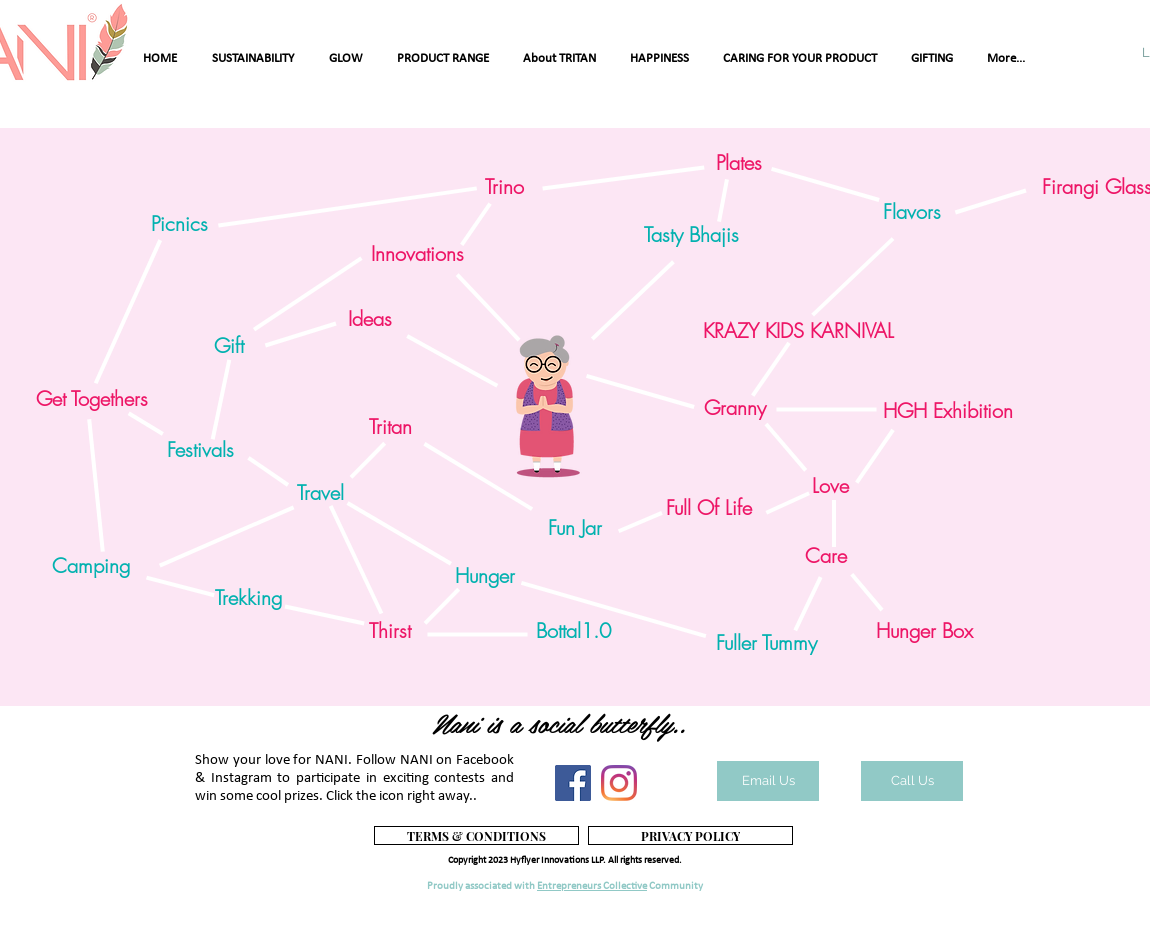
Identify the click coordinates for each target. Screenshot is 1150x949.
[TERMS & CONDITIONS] (476, 835)
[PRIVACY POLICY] (690, 835)
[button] (91, 566)
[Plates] (738, 163)
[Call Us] (912, 781)
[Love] (830, 486)
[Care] (826, 556)
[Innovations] (417, 254)
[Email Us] (768, 781)
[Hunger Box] (924, 631)
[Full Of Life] (708, 508)
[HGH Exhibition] (948, 411)
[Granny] (735, 408)
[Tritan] (390, 427)
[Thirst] (390, 631)
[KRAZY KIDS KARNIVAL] (798, 331)
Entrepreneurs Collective (592, 886)
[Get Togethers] (91, 399)
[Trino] (504, 187)
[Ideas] (370, 319)
